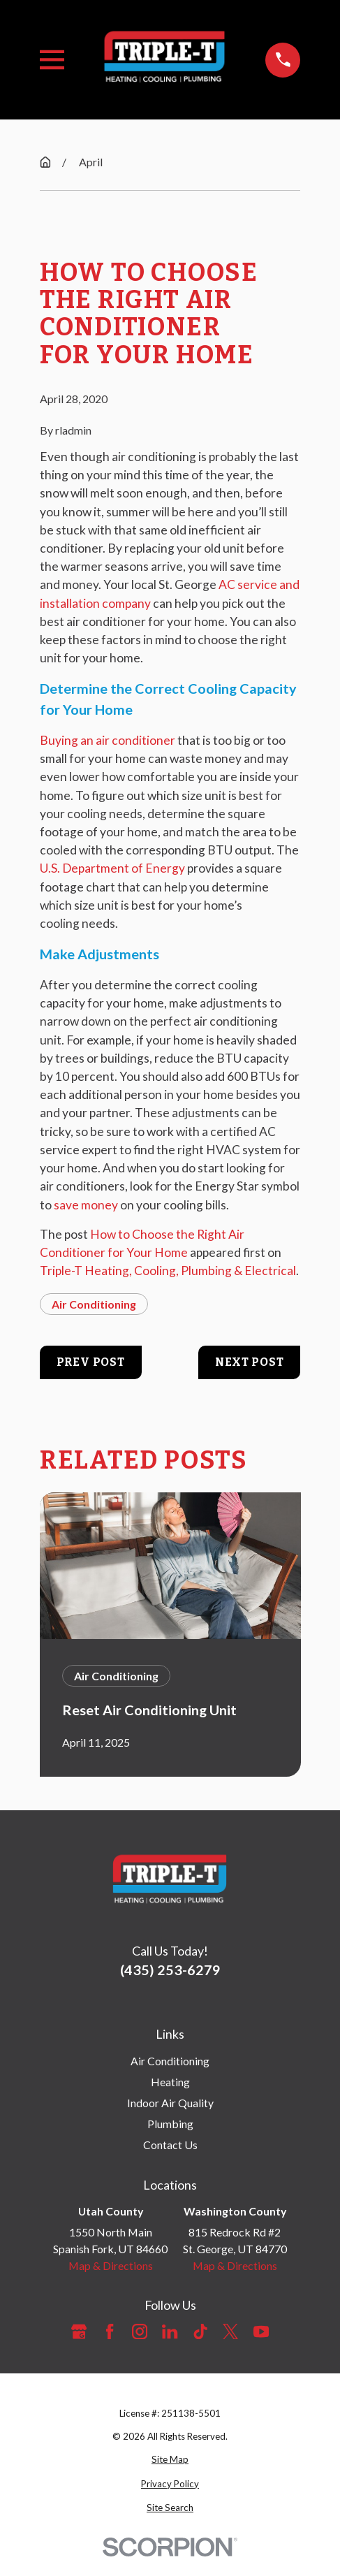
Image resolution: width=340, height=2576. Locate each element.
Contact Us (170, 2144)
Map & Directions (110, 2265)
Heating (170, 2081)
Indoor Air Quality (170, 2102)
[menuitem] (170, 2460)
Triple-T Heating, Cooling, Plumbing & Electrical (168, 1270)
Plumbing (170, 2123)
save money (86, 1205)
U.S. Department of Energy (112, 868)
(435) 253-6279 (170, 1969)
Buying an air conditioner (107, 740)
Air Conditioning (94, 1304)
